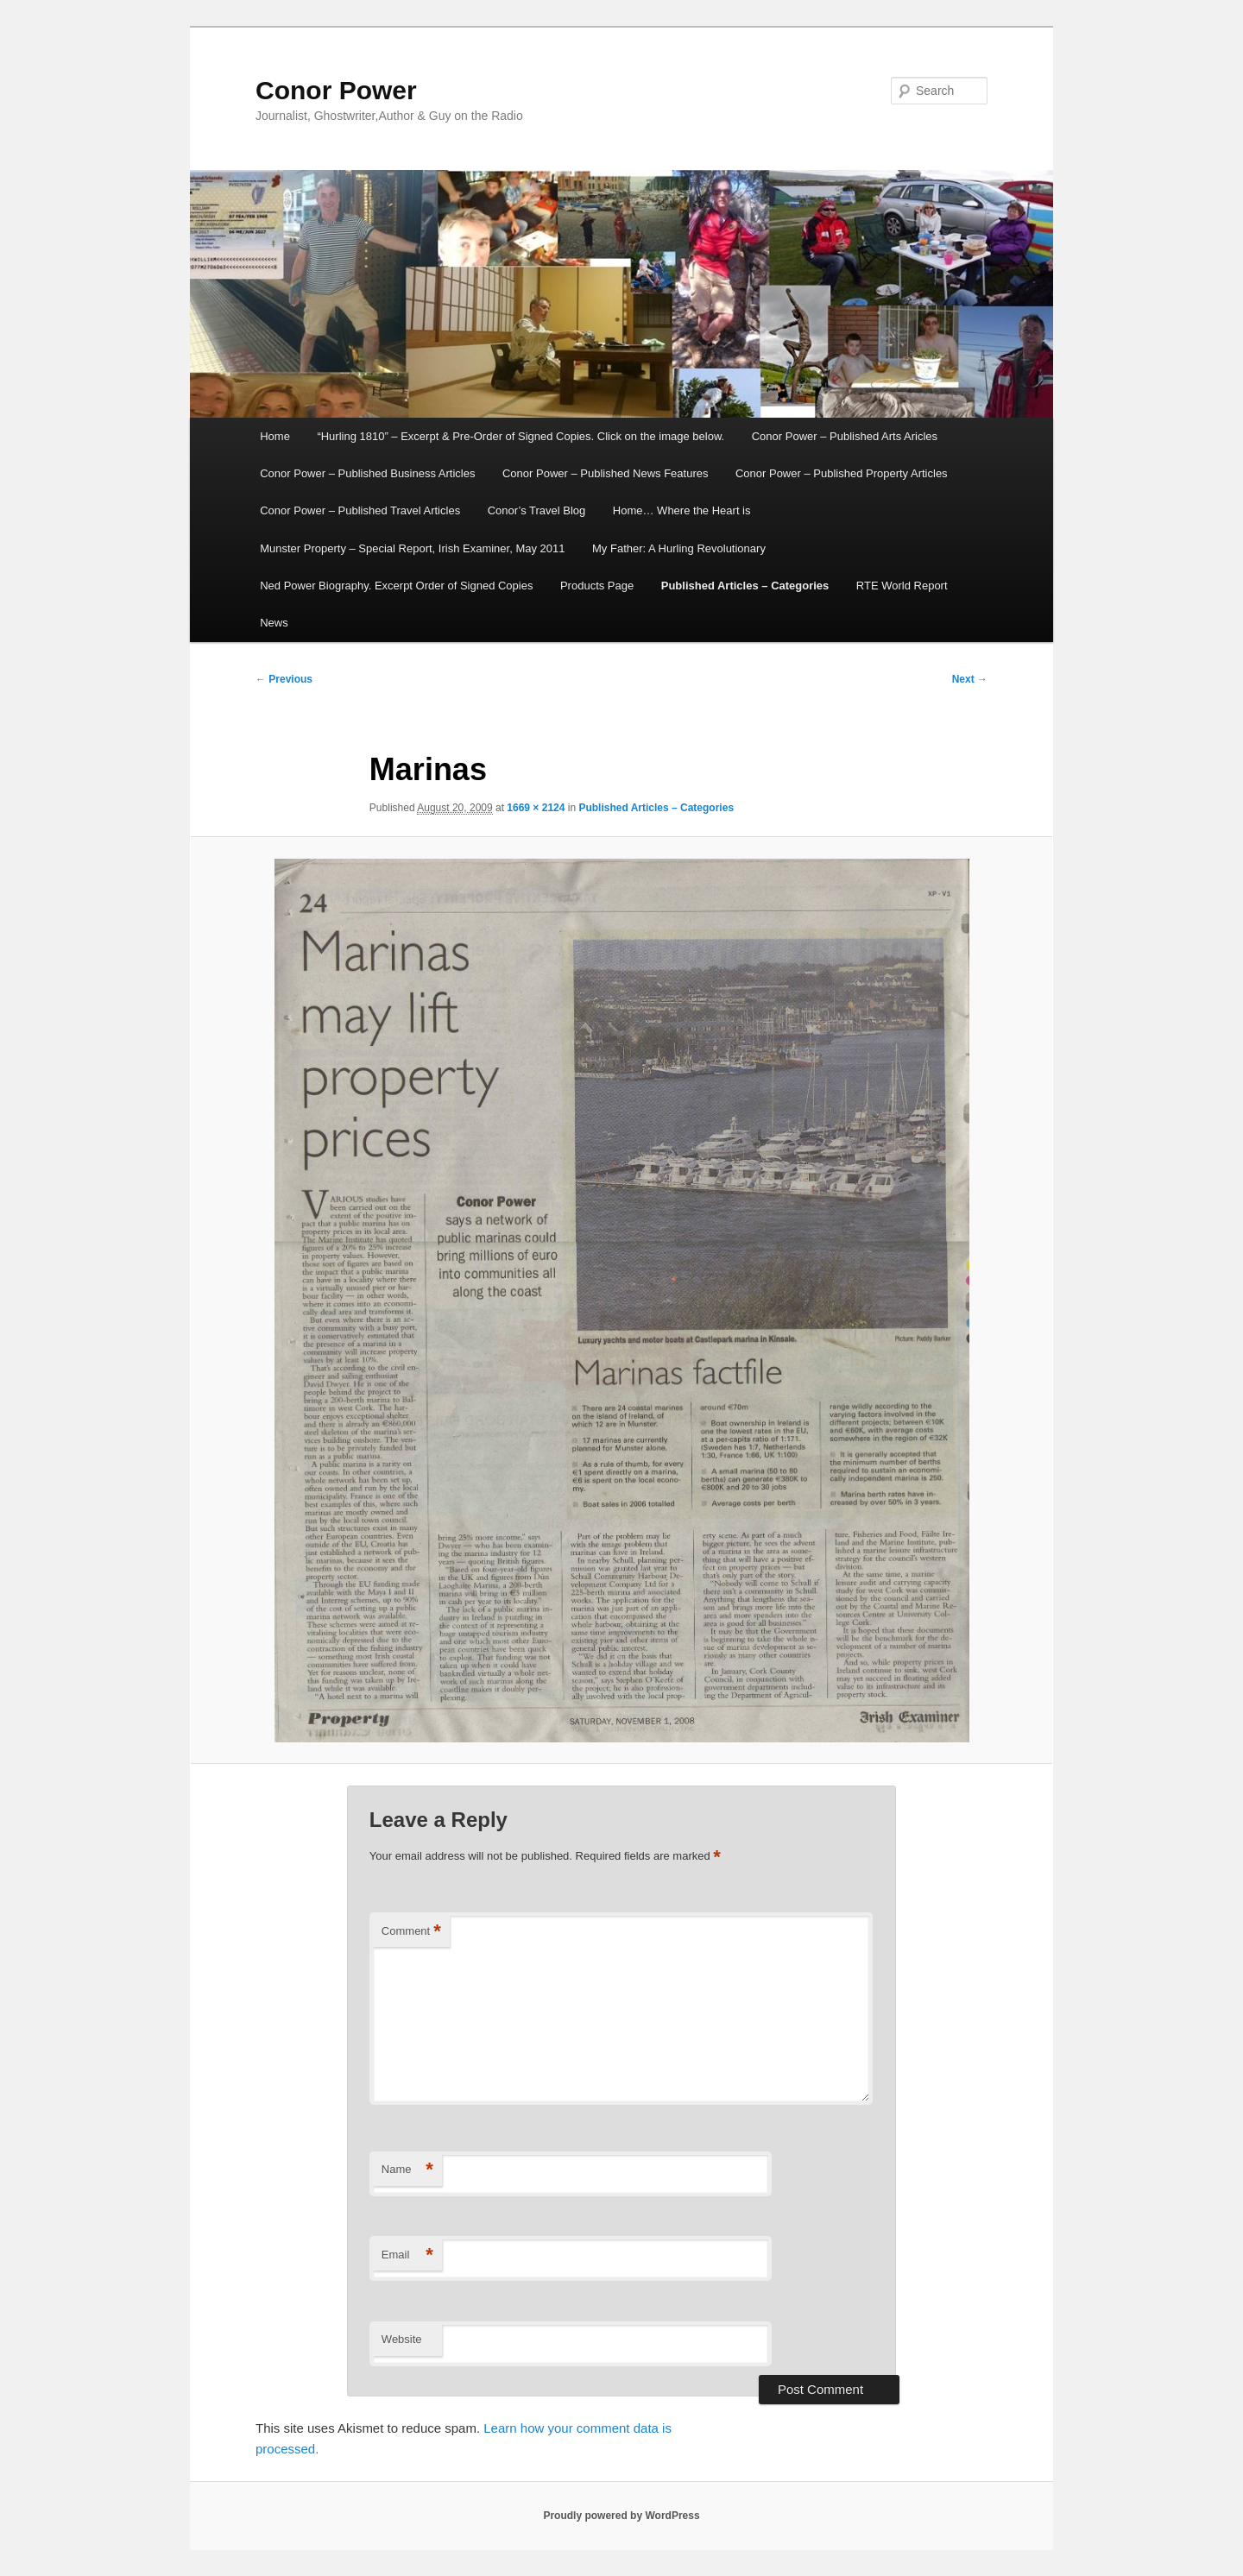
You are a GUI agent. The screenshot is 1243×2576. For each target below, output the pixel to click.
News (274, 622)
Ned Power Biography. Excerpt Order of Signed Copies (396, 585)
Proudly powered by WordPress (621, 2516)
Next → (969, 679)
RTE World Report (902, 585)
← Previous (284, 679)
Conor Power (336, 90)
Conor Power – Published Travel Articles (360, 510)
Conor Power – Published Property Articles (841, 473)
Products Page (597, 585)
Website (402, 2339)
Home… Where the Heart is (682, 510)
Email (407, 2255)
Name (407, 2169)
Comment (411, 1931)
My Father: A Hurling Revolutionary (679, 548)
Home (275, 436)
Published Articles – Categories (745, 585)
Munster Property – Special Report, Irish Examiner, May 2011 (412, 548)
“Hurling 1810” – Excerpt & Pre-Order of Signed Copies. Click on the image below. (520, 436)
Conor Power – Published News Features (605, 473)
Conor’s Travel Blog (537, 510)
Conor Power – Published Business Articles (367, 473)
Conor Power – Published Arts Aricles (844, 436)
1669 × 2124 (536, 808)
